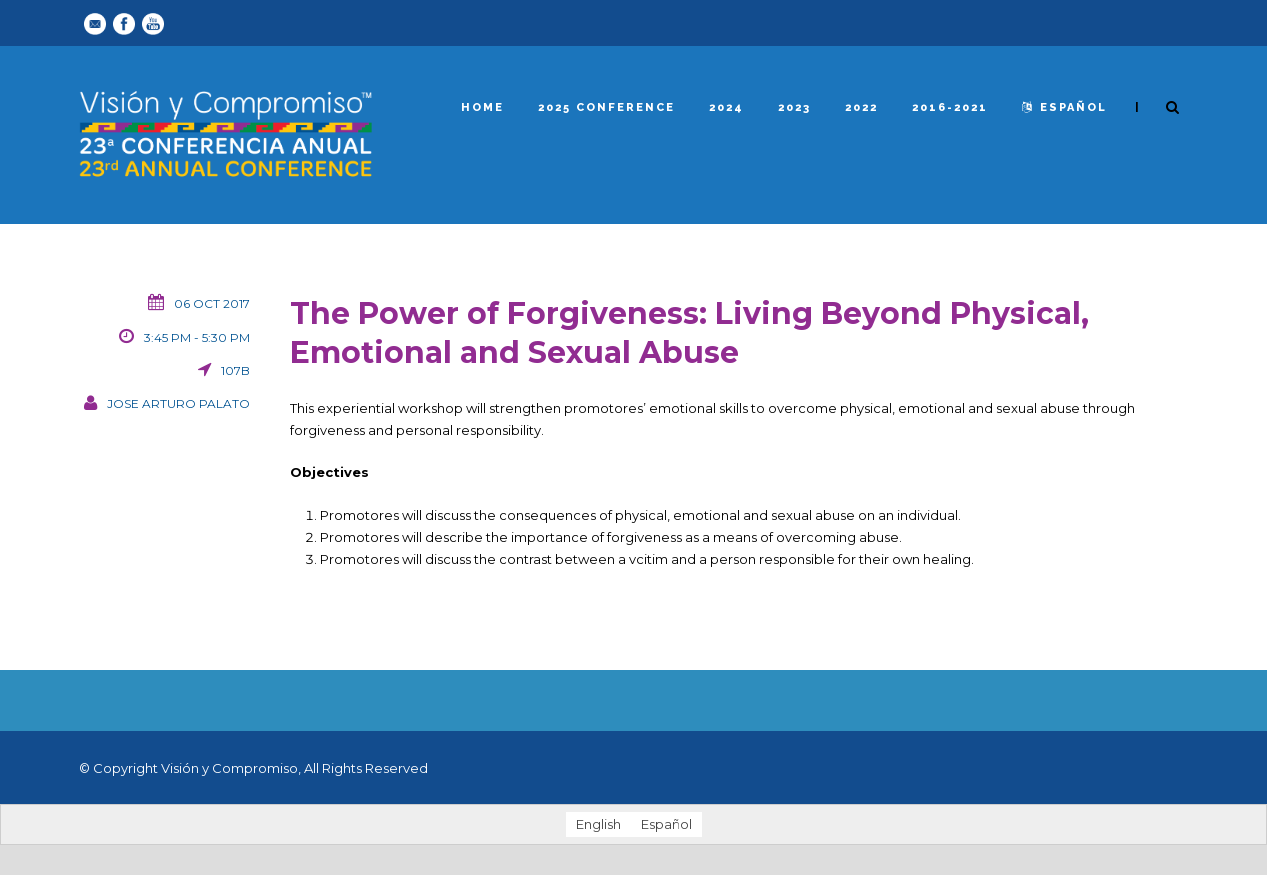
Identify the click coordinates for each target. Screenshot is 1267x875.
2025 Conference (606, 107)
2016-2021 (950, 107)
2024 (726, 107)
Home (482, 107)
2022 (861, 107)
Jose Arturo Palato (178, 403)
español (1064, 107)
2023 (794, 107)
